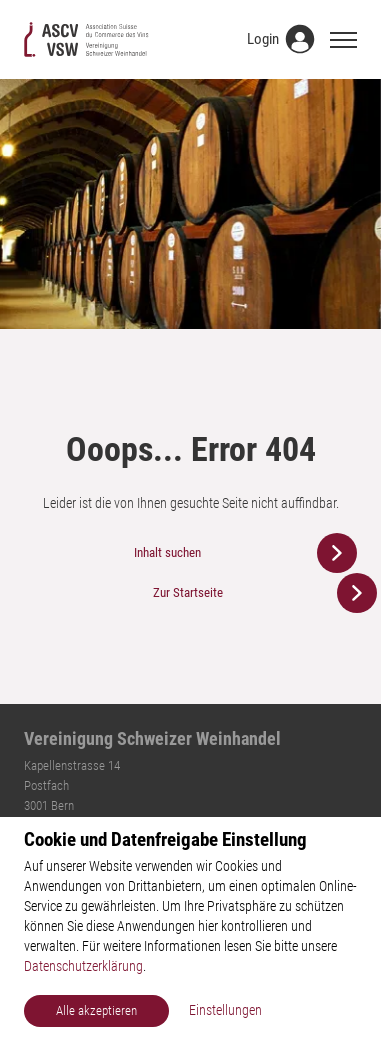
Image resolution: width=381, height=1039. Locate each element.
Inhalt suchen (167, 552)
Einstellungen (225, 1010)
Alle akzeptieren (96, 1010)
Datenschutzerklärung (83, 966)
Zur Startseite (188, 592)
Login (263, 39)
